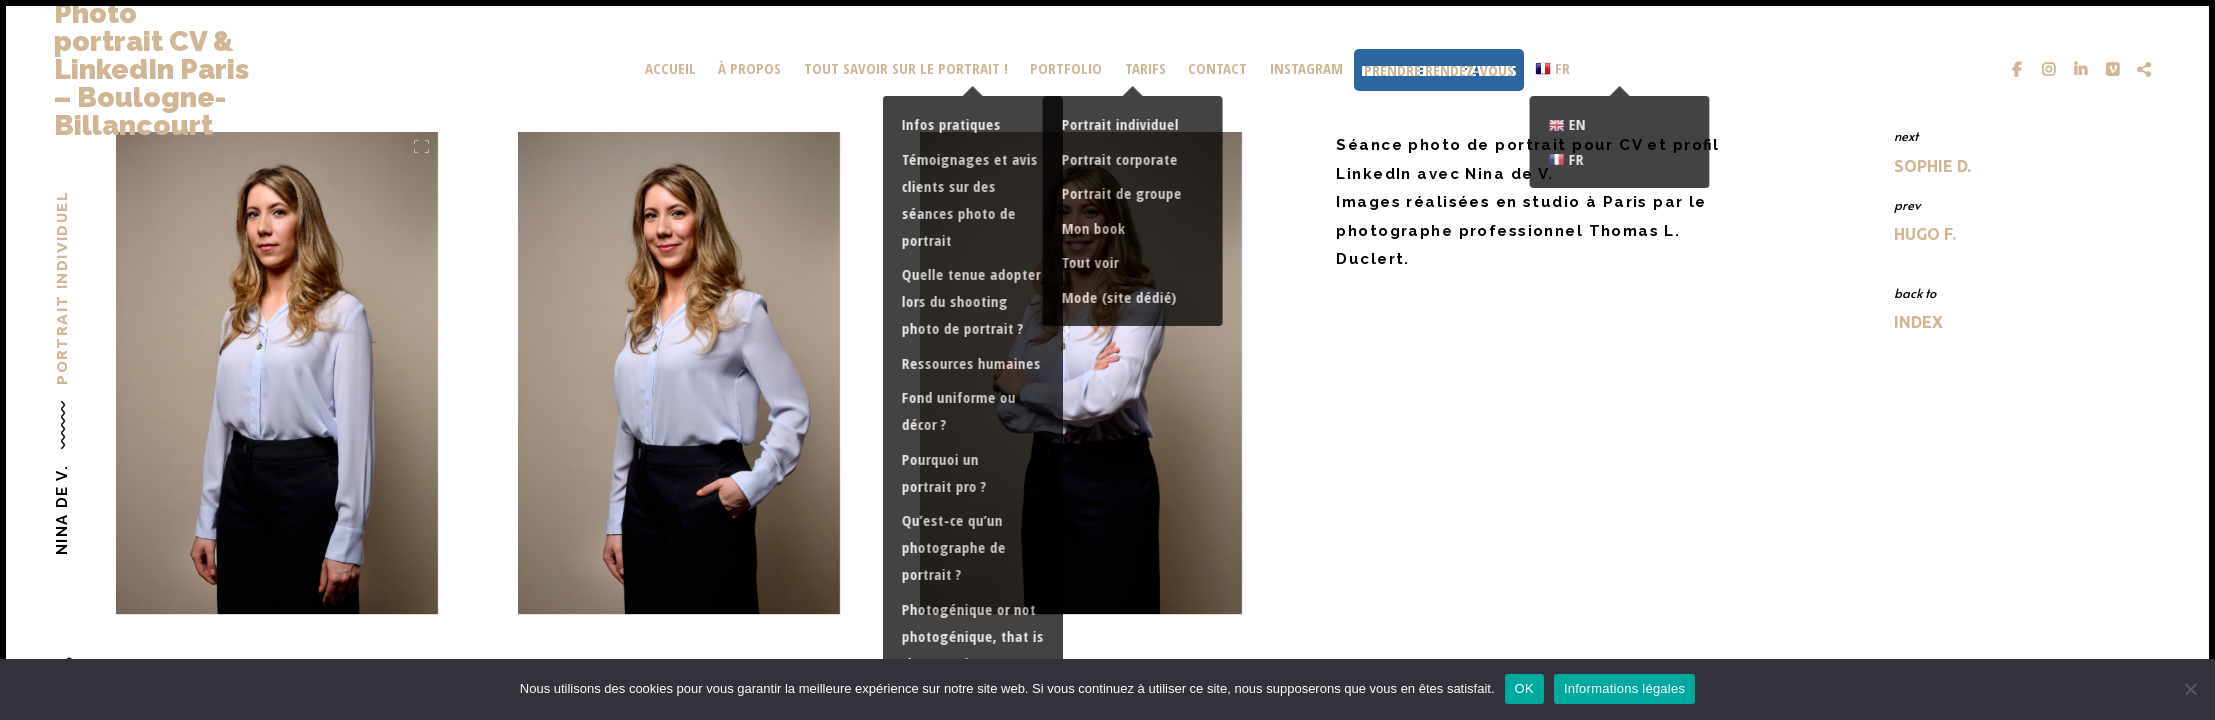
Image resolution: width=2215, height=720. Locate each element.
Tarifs (1145, 68)
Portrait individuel (61, 288)
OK (1524, 688)
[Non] (2190, 689)
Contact (1217, 68)
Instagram (1306, 68)
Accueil (670, 68)
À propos (749, 68)
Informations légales (1624, 688)
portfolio (1066, 68)
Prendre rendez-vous (1439, 70)
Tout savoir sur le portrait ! (906, 68)
